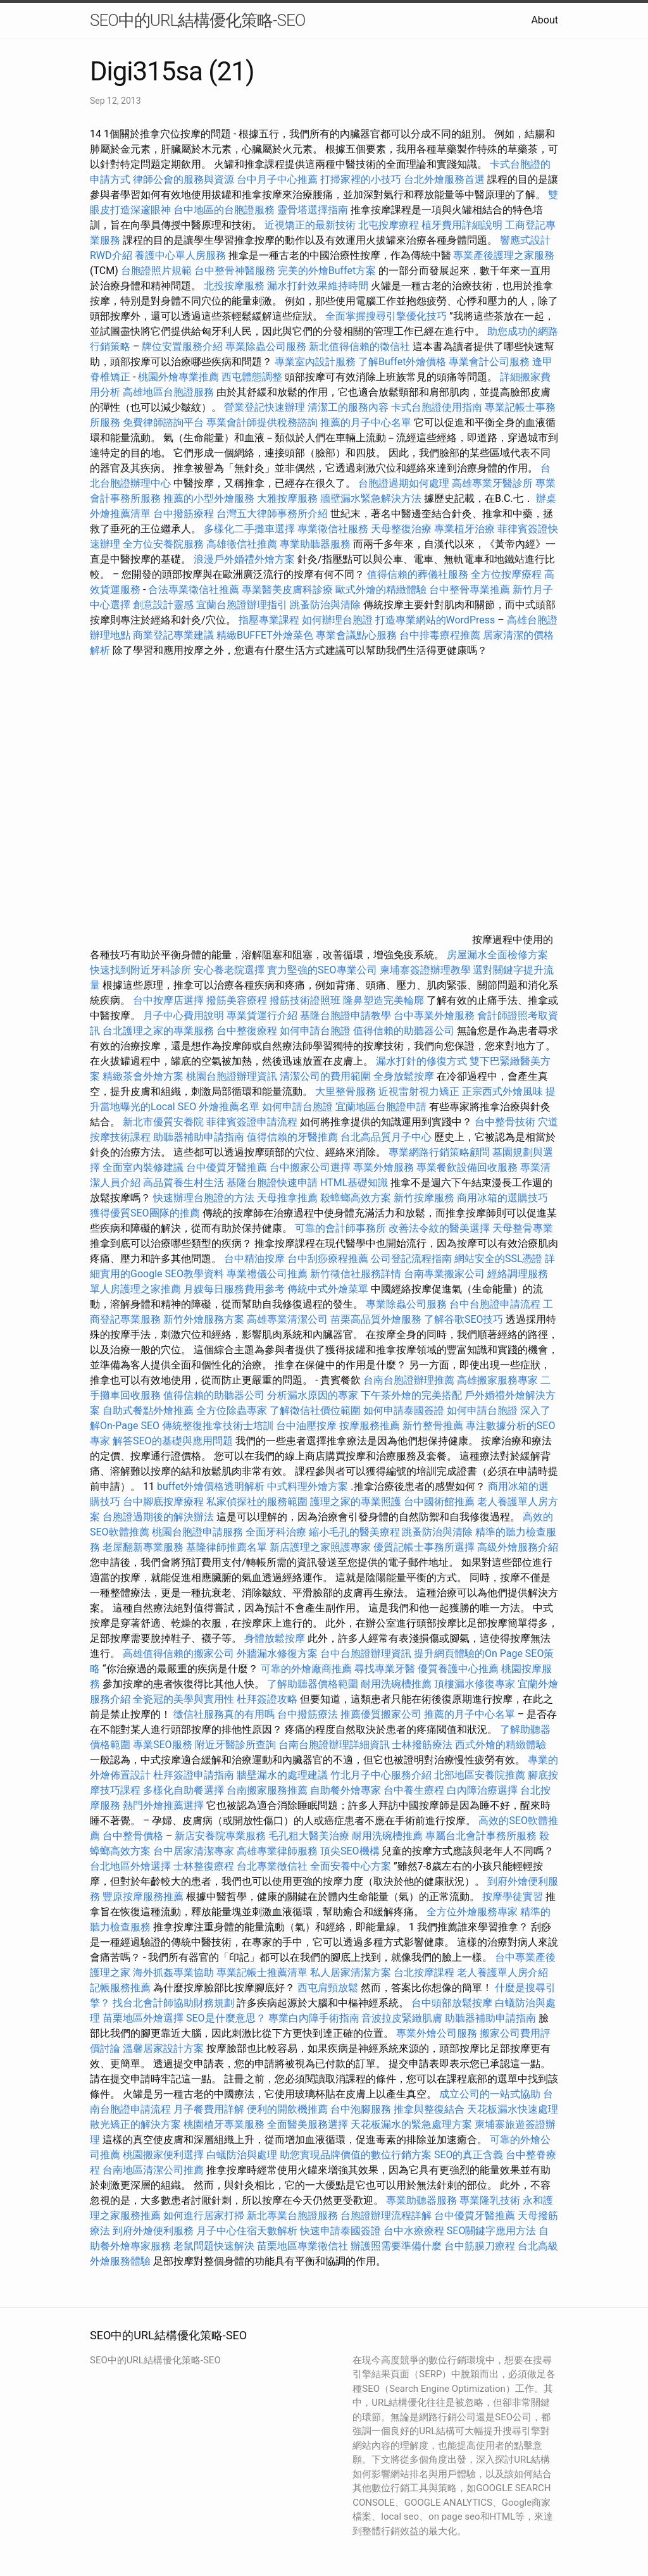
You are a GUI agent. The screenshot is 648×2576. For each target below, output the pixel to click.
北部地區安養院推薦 (479, 1775)
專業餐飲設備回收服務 (467, 1167)
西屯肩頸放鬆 (329, 1988)
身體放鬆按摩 (276, 1638)
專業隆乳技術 (489, 2200)
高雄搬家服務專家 (497, 1380)
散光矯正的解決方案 (135, 2124)
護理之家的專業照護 (355, 1502)
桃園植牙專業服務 (224, 2124)
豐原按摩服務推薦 (144, 1897)
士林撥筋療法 (422, 1745)
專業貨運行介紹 (262, 1016)
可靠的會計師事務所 (340, 1228)
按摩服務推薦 (370, 1426)
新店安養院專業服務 (220, 1836)
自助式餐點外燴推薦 (148, 1410)
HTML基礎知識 (354, 1183)
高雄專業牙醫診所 (492, 483)
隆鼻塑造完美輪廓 (383, 1000)
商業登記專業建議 (173, 635)
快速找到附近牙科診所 (140, 970)
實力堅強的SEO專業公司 (322, 970)
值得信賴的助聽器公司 (403, 1031)
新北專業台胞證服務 (292, 2216)
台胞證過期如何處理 (403, 483)
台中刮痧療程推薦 (329, 1259)
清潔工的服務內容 (348, 407)
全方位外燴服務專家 (473, 1912)
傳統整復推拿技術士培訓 (219, 1426)
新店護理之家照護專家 (320, 1547)
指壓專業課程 (270, 620)
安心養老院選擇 (229, 970)
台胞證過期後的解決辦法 (158, 1517)
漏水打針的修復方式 (421, 1061)
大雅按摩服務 (288, 498)
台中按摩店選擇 (169, 1000)
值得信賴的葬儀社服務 (417, 574)
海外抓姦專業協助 (173, 1972)
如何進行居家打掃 (203, 2216)
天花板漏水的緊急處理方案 (411, 2124)
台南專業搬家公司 (444, 1274)
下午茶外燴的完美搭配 (411, 1395)
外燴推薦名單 (229, 1107)
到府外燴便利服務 (153, 2231)
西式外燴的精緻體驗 (500, 1745)
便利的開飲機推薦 (287, 2109)
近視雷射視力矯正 (418, 1091)
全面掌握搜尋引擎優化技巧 (386, 316)
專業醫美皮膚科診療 (287, 590)
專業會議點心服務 (356, 635)
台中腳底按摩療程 (164, 1502)
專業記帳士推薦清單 (262, 1972)
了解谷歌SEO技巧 (464, 1319)
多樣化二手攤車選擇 (249, 529)
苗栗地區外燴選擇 (143, 2018)
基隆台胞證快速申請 (272, 1183)
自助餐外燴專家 (345, 1790)
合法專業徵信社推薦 (193, 590)
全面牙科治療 (276, 1532)
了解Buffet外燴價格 (402, 362)
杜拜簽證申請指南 (193, 1775)
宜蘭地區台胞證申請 (381, 1107)
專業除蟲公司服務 (265, 347)
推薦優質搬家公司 (380, 1714)
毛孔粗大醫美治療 (308, 1836)
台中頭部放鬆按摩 (453, 2003)
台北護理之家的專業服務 (158, 1031)
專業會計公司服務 (489, 362)
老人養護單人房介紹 (502, 1972)
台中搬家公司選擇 (310, 1167)
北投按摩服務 (234, 286)
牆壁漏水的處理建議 (282, 1775)
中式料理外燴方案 (309, 1486)
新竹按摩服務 (425, 1198)
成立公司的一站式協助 (489, 2094)
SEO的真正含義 (469, 2155)
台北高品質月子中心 (386, 1137)
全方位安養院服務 (163, 544)
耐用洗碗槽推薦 (396, 1684)
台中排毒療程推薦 (441, 635)
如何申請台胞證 (315, 1031)
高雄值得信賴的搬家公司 (178, 1654)
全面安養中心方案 (350, 1866)
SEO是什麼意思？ (226, 2018)
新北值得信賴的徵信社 (359, 347)
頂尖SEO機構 (350, 1851)
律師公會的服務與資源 (183, 179)
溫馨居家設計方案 (163, 2048)
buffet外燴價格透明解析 (211, 1486)
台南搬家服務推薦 (267, 1790)
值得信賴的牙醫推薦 (292, 1137)
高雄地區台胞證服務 (168, 392)
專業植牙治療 (464, 529)
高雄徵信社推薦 (241, 544)
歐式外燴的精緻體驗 (381, 590)
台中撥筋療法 (307, 1714)
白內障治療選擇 (482, 1790)
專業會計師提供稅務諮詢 (262, 422)
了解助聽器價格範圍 (312, 1684)
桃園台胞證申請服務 (197, 1532)
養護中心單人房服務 (180, 255)
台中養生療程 (415, 1790)
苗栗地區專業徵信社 (302, 2246)
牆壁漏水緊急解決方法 (370, 498)
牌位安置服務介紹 (182, 347)
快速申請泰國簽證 (340, 2231)
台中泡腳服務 (362, 2109)
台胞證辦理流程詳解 (386, 2216)
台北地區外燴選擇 (130, 1866)
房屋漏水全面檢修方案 (497, 955)
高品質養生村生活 (183, 1183)
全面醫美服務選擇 (307, 2124)
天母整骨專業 (522, 1228)
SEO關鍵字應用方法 (492, 2231)
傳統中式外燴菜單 (327, 1289)
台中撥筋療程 (184, 514)
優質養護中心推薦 (458, 1669)
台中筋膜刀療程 (481, 2246)
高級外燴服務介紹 (517, 1547)
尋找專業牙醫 (384, 1669)
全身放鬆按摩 (405, 1076)
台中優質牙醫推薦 (226, 1167)
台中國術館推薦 (440, 1502)
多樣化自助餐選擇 (183, 1790)
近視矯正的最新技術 (310, 225)
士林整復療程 (203, 1866)
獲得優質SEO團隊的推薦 (145, 1213)
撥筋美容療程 (236, 1000)
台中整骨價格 (134, 1836)
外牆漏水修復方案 (277, 1654)
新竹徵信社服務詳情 (355, 1274)
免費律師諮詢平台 (163, 422)
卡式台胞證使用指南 (436, 407)
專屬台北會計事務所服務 (481, 1836)
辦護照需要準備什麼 (396, 2246)
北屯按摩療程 (389, 225)
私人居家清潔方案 (350, 1972)
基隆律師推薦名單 (226, 1547)
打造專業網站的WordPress (435, 620)
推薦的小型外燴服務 (208, 498)
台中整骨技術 (505, 1122)
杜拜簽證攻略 (267, 1699)
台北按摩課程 (425, 1972)
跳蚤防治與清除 (325, 605)
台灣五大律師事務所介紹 (272, 514)
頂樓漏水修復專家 (474, 1684)
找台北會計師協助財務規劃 (173, 2003)
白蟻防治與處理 (241, 2155)
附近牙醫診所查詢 (235, 1745)
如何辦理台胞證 (337, 620)
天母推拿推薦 (287, 1198)
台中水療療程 (415, 2231)
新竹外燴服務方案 (203, 1319)
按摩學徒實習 (513, 1897)
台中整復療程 (248, 1031)
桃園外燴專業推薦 (178, 377)
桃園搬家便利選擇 (163, 2155)
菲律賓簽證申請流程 (251, 1122)
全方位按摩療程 (506, 574)
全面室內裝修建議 (143, 1167)
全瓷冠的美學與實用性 (183, 1699)
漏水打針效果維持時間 (317, 286)
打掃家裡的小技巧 (360, 179)
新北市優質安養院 (163, 1122)
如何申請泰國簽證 (403, 1410)
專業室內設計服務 (315, 362)
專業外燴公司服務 (438, 2033)
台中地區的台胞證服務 (224, 210)
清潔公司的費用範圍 (325, 1076)
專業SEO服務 (162, 1745)
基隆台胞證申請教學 (345, 1016)
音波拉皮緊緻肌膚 (401, 2018)
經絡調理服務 (517, 1274)
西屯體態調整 (253, 377)
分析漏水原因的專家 (312, 1395)
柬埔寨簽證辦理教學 (425, 970)
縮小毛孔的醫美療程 (354, 1532)
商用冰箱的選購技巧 (502, 1198)
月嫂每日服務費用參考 (234, 1289)
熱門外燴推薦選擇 (164, 1805)
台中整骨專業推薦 (469, 590)
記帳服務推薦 (120, 1988)
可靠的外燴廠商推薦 (306, 1669)
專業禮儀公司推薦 (267, 1274)
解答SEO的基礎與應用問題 (173, 1441)
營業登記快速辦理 (264, 407)
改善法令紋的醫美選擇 (439, 1228)
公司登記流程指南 (411, 1259)
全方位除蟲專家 (231, 1410)
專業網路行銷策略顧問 (439, 1152)
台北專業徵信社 (272, 1866)
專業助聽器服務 (315, 544)
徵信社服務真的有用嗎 (224, 1714)
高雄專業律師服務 (277, 1851)
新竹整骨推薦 (432, 1426)
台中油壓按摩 (307, 1426)
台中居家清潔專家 (193, 1851)
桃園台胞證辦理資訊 (231, 1076)
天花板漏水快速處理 (512, 2109)
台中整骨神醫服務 (236, 271)
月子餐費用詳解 (208, 2109)
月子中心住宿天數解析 (246, 2231)
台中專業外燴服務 (434, 1016)
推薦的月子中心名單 (365, 422)
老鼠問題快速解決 (213, 2246)
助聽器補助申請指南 (198, 1137)
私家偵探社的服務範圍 (257, 1502)
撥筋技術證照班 (306, 1000)
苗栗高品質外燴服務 (377, 1319)
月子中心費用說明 (183, 1016)
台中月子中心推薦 (277, 179)
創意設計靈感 (163, 605)
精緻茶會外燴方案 (143, 1076)
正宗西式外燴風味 (503, 1091)
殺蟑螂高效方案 (355, 1198)
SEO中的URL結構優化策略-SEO (197, 20)
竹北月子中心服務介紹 (381, 1775)
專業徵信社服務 (332, 529)
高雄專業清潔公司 (287, 1319)
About (544, 20)
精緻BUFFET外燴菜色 (266, 635)
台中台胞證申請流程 (494, 1304)
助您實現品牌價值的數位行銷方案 (356, 2155)
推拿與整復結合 (429, 2109)
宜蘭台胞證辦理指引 (241, 605)
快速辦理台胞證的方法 (203, 1198)
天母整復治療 (401, 529)
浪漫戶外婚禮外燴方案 (245, 559)
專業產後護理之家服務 (503, 255)
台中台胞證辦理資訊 (365, 1654)
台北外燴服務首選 (445, 179)
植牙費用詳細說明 (461, 225)
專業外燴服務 (383, 1167)
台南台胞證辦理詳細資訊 (334, 1745)
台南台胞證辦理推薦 (408, 1380)
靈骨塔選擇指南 (312, 210)
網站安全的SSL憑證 (498, 1259)
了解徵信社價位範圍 (315, 1410)
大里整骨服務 (346, 1091)
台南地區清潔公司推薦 (153, 2170)
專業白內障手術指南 (313, 2018)
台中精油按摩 (255, 1259)
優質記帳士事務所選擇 (424, 1547)
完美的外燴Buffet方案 (327, 271)
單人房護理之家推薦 (135, 1289)
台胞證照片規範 (156, 271)
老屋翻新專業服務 (143, 1547)
